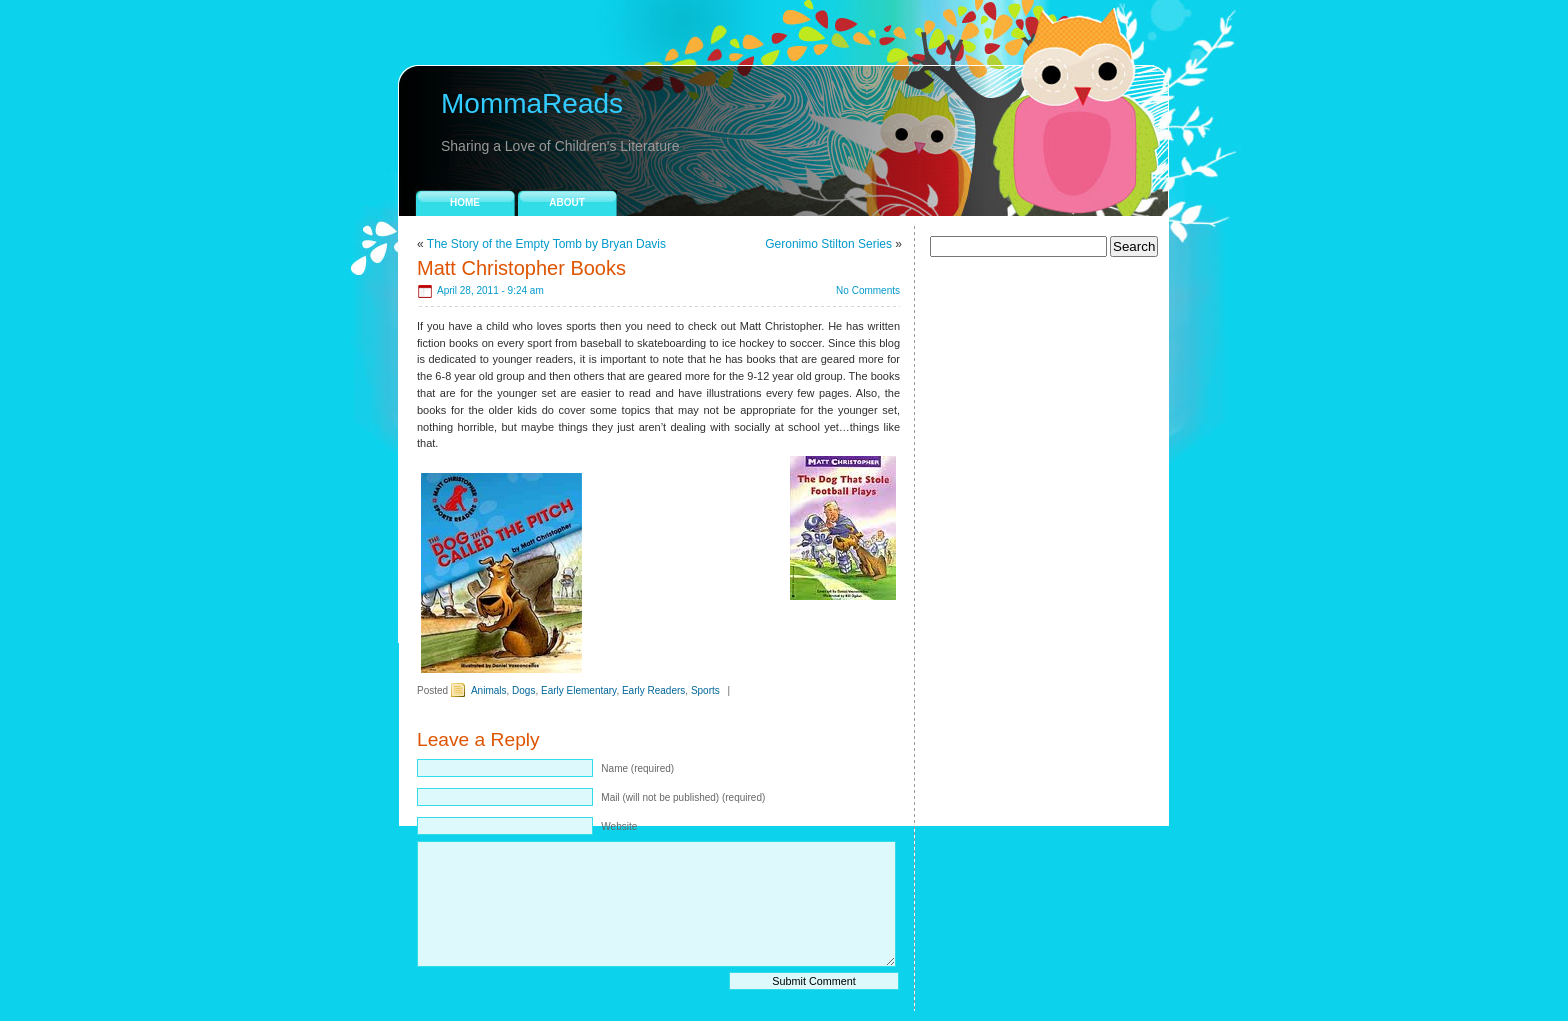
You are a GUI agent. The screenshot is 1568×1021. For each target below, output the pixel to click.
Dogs (523, 690)
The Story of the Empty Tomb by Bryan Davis (546, 244)
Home (465, 202)
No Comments (868, 290)
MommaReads (532, 103)
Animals (489, 690)
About (567, 202)
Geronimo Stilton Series (828, 244)
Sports (705, 690)
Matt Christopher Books (521, 268)
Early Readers (653, 690)
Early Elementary (578, 690)
